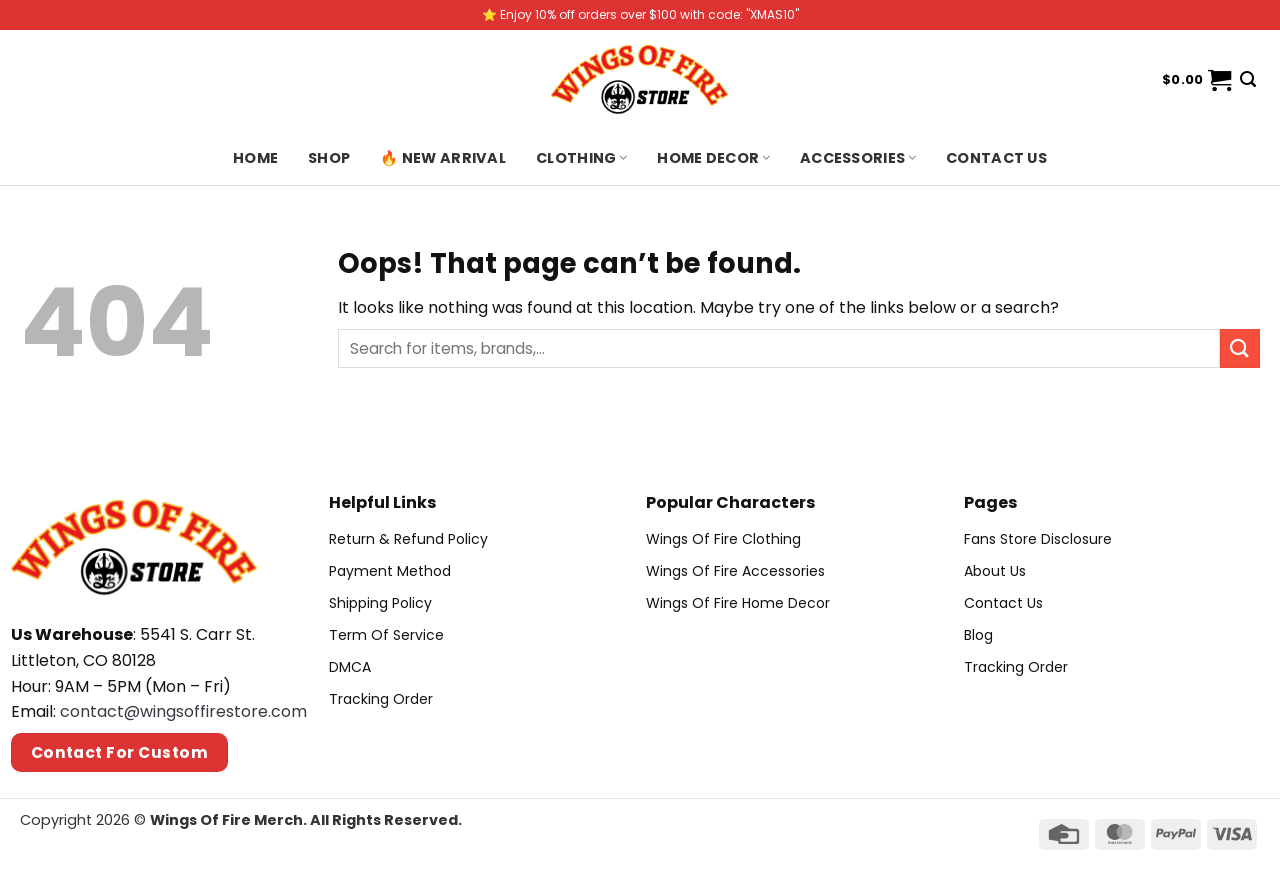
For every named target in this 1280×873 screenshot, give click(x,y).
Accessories (858, 158)
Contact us (996, 158)
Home (255, 158)
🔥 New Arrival (443, 158)
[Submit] (1240, 348)
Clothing (581, 158)
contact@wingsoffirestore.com (183, 711)
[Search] (1248, 79)
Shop (329, 158)
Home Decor (713, 158)
